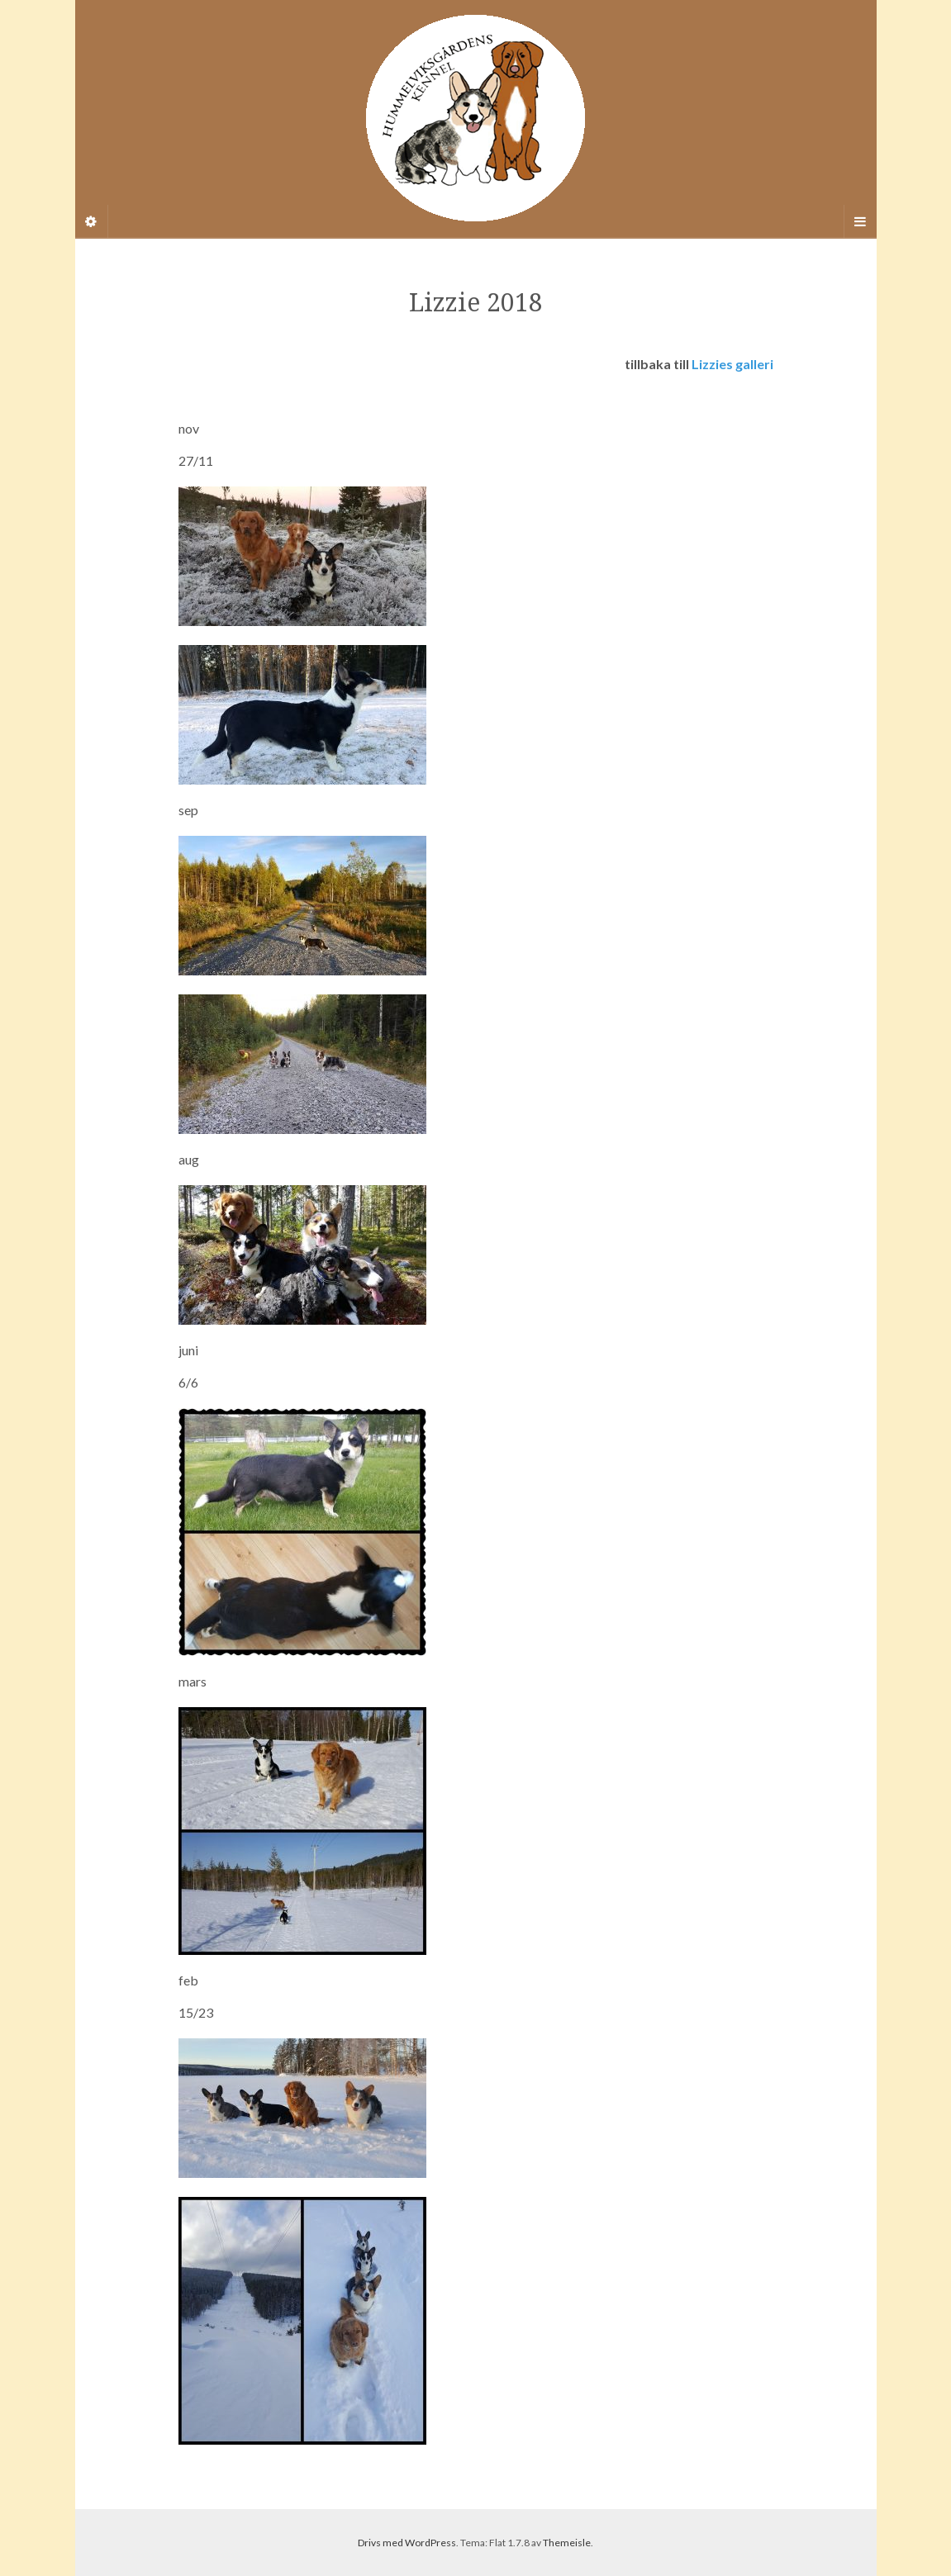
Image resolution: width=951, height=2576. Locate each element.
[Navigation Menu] (860, 221)
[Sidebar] (91, 221)
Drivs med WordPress (407, 2542)
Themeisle (567, 2542)
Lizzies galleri (732, 364)
